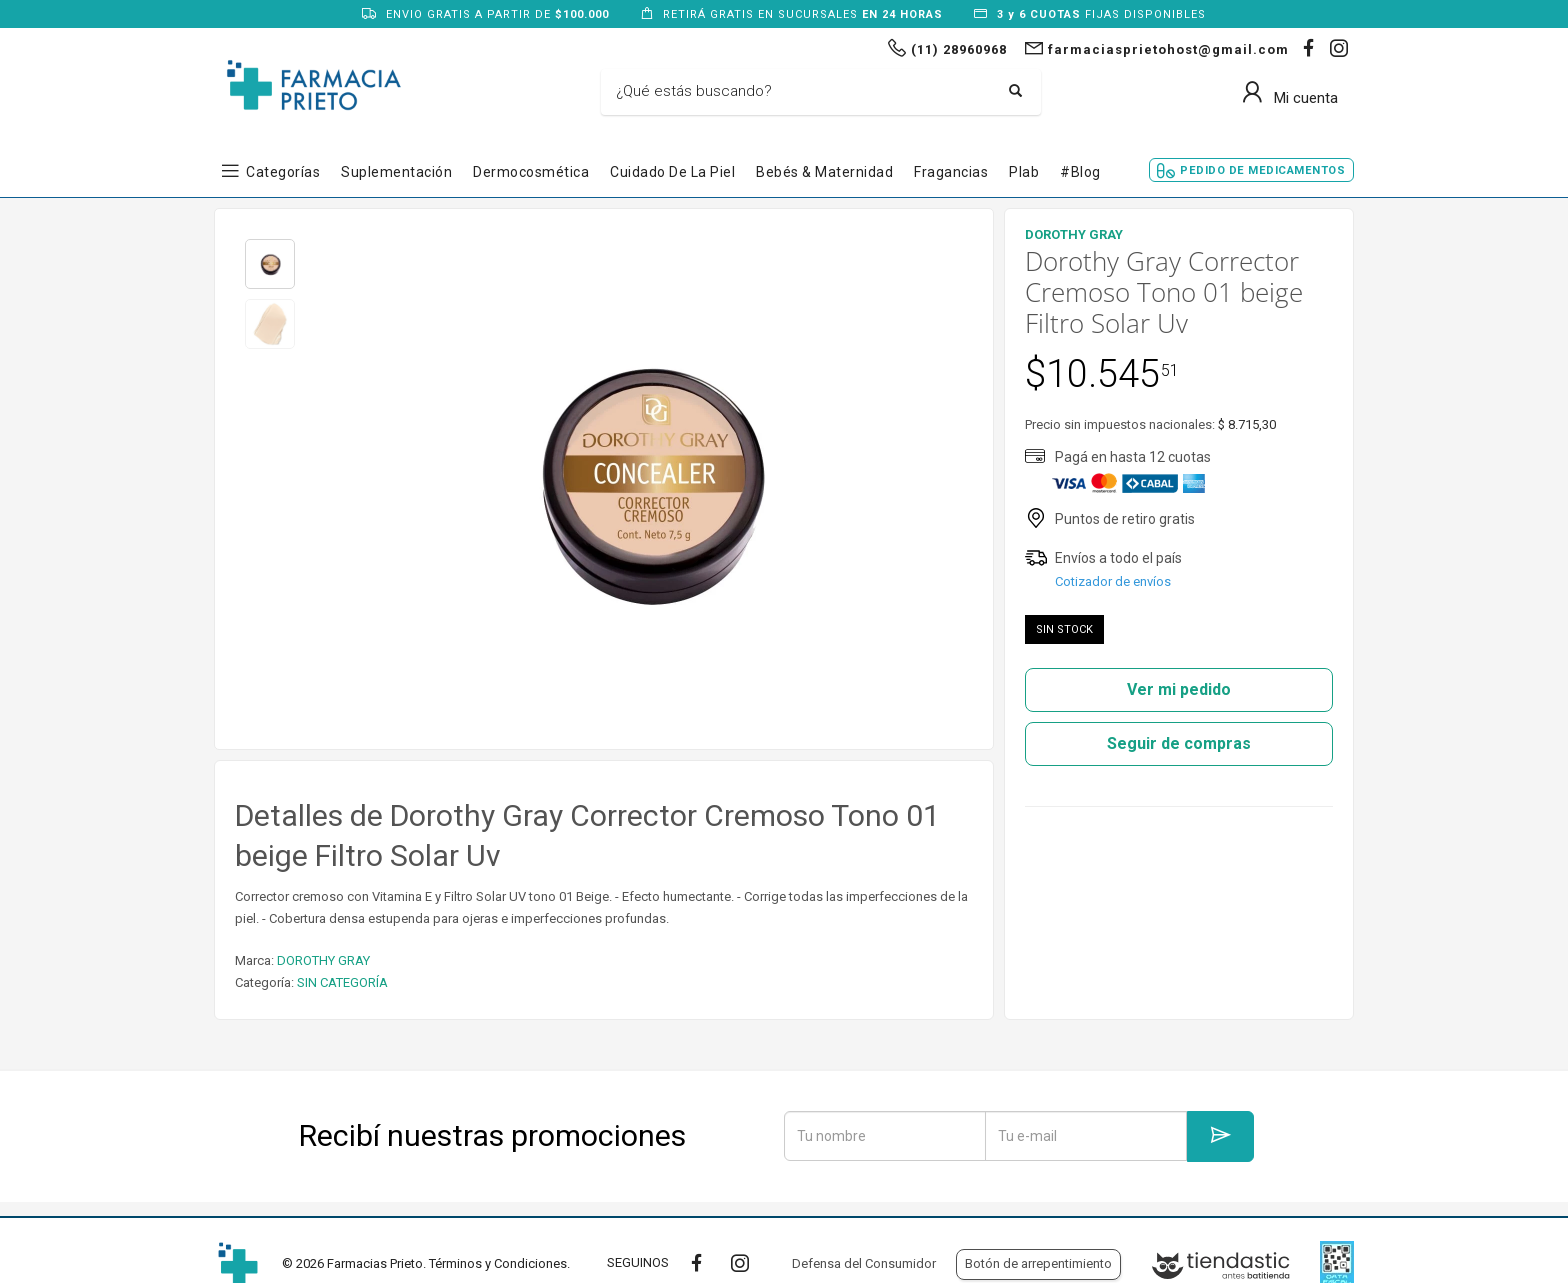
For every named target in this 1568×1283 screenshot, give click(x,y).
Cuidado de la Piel (672, 172)
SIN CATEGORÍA (342, 982)
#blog (1080, 172)
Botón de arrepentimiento (1038, 1263)
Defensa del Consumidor (864, 1263)
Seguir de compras (1179, 743)
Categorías (283, 172)
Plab (1024, 172)
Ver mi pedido (1179, 689)
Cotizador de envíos (1113, 581)
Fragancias (951, 172)
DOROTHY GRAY (323, 960)
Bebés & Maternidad (824, 172)
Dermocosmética (531, 172)
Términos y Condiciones (498, 1263)
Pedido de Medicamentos (1262, 170)
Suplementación (396, 172)
